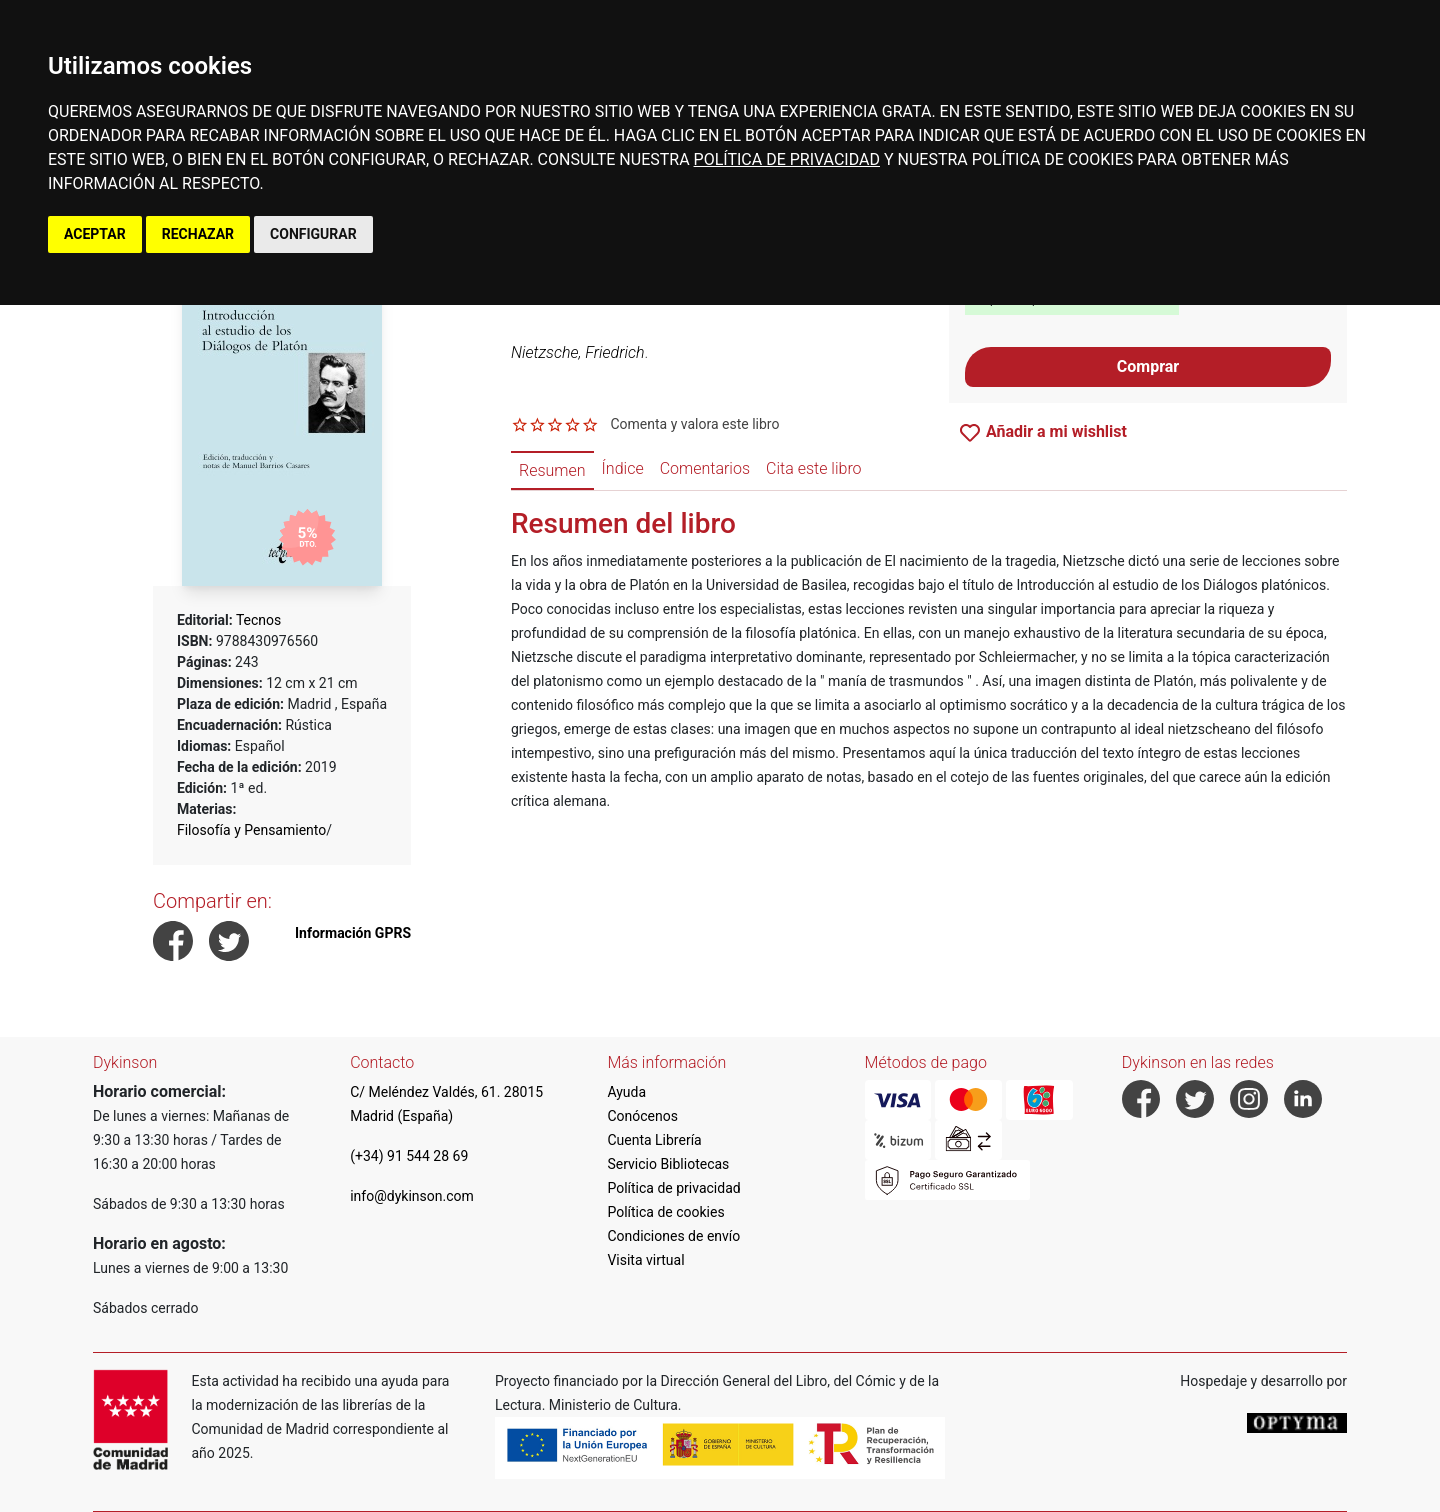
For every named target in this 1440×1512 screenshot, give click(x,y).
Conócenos (642, 1116)
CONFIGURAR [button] (313, 234)
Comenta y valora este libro (694, 424)
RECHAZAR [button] (198, 234)
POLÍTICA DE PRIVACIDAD (787, 159)
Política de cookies (665, 1212)
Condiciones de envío (673, 1236)
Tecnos (258, 620)
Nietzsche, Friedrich (577, 352)
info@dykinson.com (412, 1196)
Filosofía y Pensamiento (251, 830)
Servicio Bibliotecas (668, 1164)
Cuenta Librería (654, 1140)
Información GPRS (353, 933)
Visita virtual (645, 1260)
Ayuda (626, 1092)
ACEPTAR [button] (95, 234)
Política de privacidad (673, 1188)
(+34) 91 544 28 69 (409, 1156)
